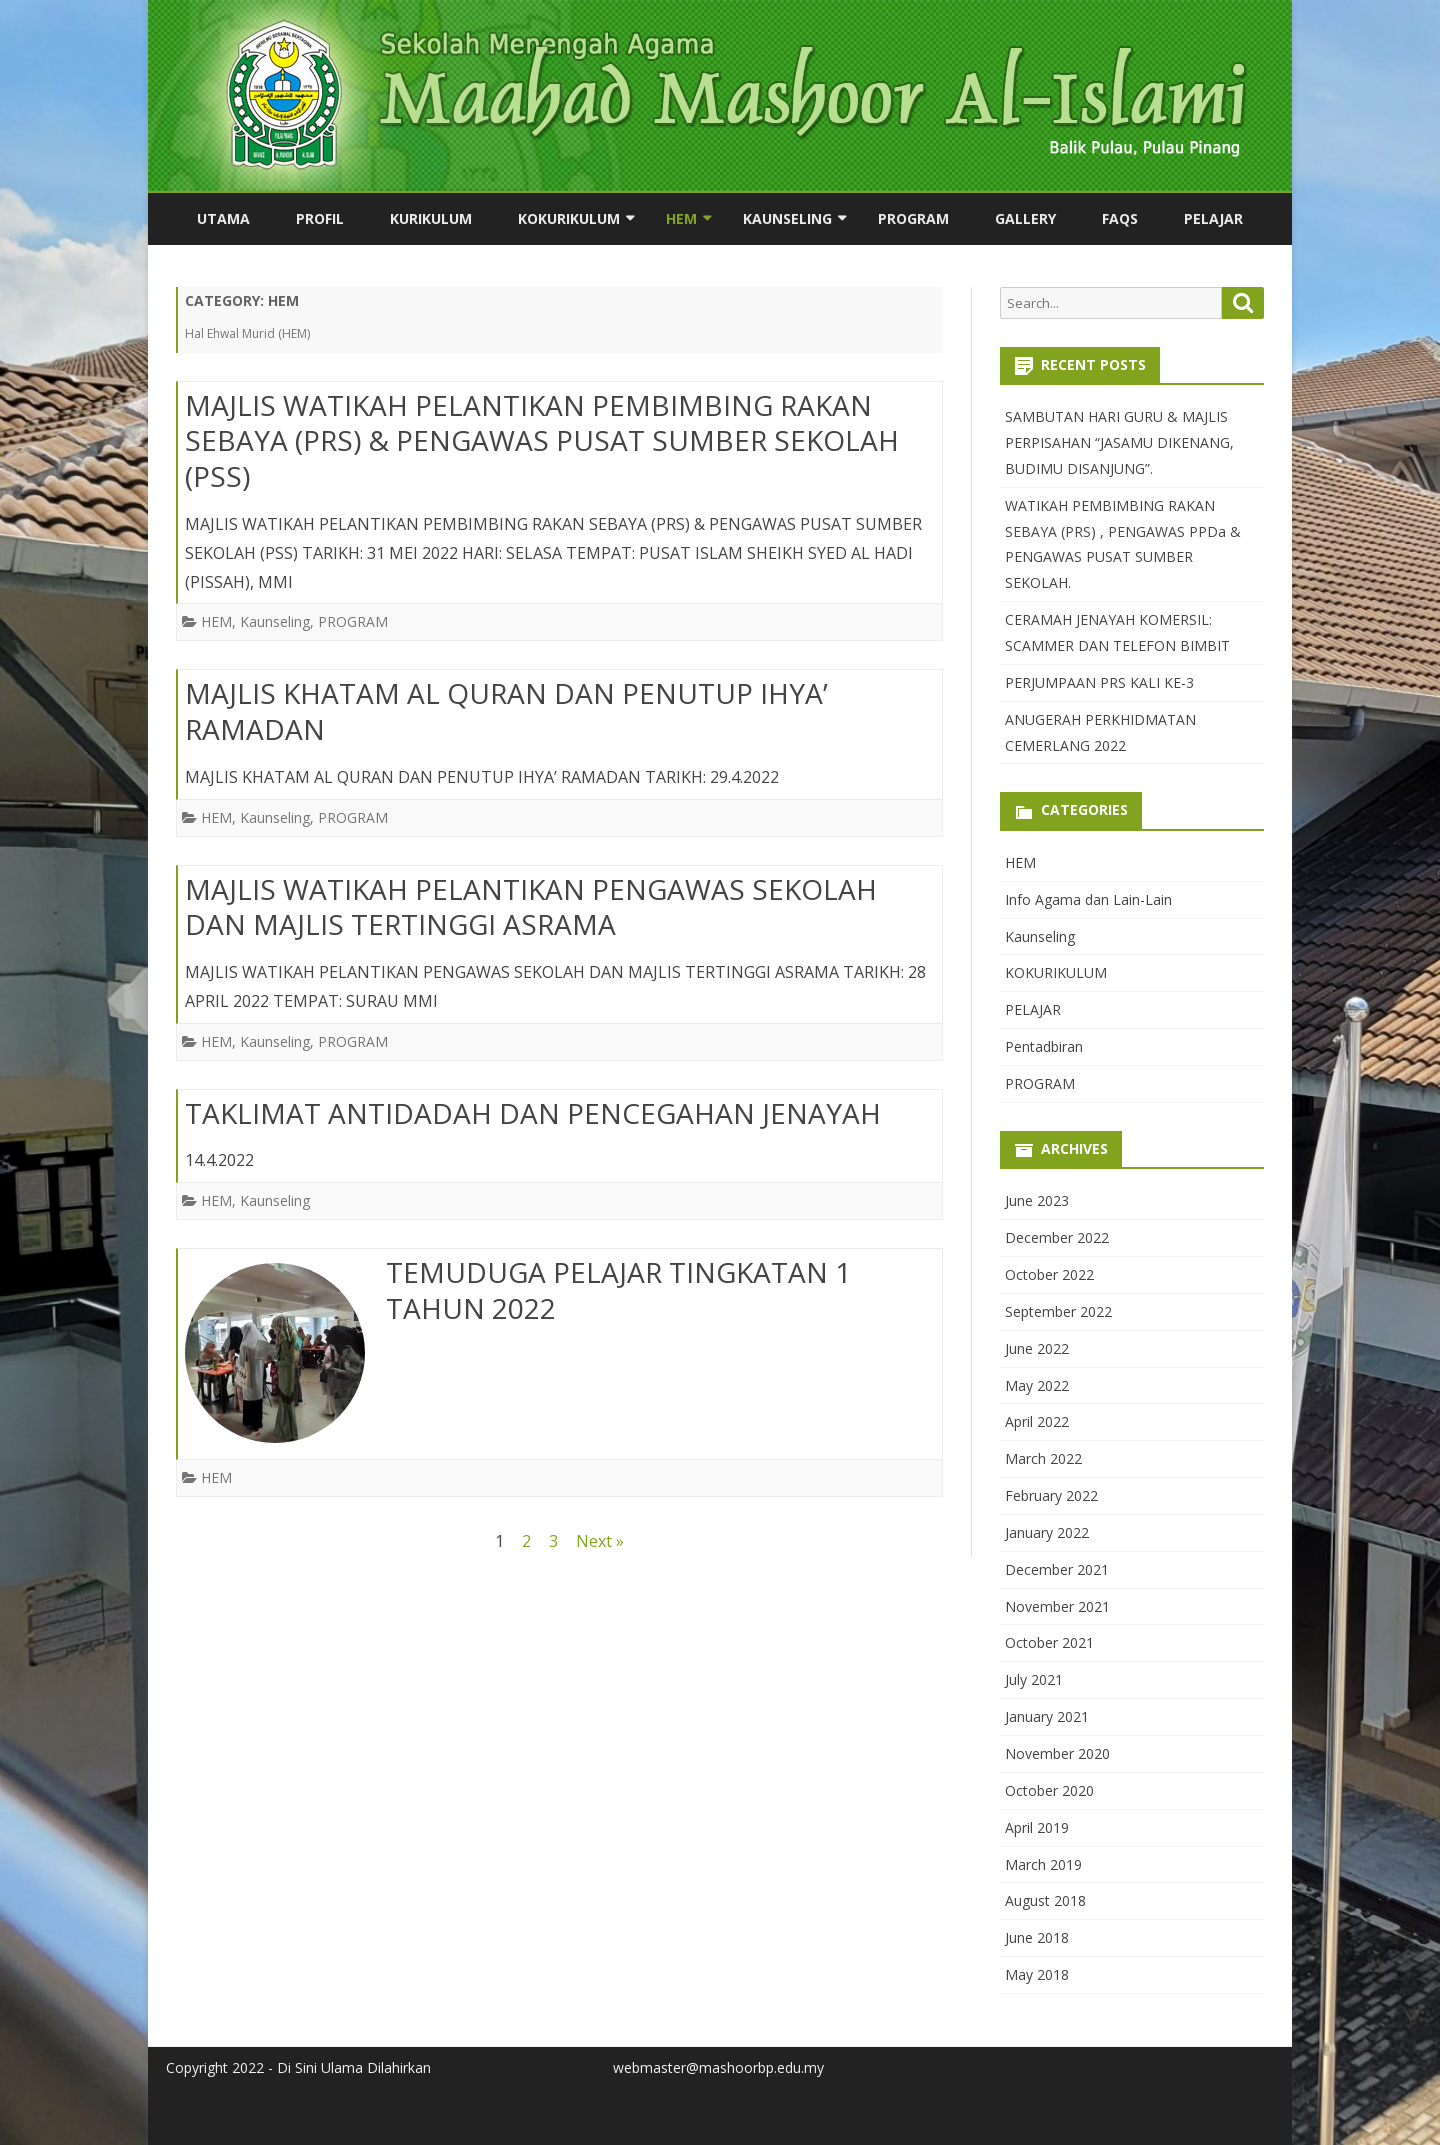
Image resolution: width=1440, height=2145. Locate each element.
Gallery (1025, 218)
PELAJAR (1213, 218)
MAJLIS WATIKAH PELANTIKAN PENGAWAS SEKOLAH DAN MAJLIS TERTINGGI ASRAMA (531, 907)
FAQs (1120, 218)
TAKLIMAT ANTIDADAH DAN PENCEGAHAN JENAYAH (533, 1113)
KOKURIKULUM (569, 218)
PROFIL (320, 218)
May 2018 (1037, 1974)
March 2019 (1043, 1864)
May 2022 (1037, 1385)
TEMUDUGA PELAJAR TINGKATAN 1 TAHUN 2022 (618, 1290)
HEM (681, 218)
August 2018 (1045, 1900)
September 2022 (1058, 1311)
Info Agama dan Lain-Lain (1088, 899)
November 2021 (1057, 1606)
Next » (600, 1541)
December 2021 (1057, 1569)
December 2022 (1057, 1237)
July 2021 (1034, 1679)
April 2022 (1037, 1421)
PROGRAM (913, 218)
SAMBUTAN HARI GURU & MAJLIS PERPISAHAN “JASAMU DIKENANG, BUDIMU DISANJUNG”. (1119, 442)
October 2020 (1049, 1790)
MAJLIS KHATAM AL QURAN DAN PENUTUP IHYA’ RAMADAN (506, 711)
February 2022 (1051, 1495)
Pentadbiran (1044, 1046)
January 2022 (1047, 1532)
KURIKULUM (431, 218)
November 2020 (1057, 1753)
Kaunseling (787, 218)
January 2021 (1047, 1716)
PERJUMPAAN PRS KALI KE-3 (1099, 682)
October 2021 (1049, 1642)
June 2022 (1037, 1348)
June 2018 (1037, 1937)
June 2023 (1037, 1200)
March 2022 (1043, 1458)
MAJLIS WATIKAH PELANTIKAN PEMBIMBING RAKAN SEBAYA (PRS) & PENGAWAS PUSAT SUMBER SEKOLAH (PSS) (542, 441)
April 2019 (1037, 1827)
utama (223, 218)
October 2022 (1049, 1274)
